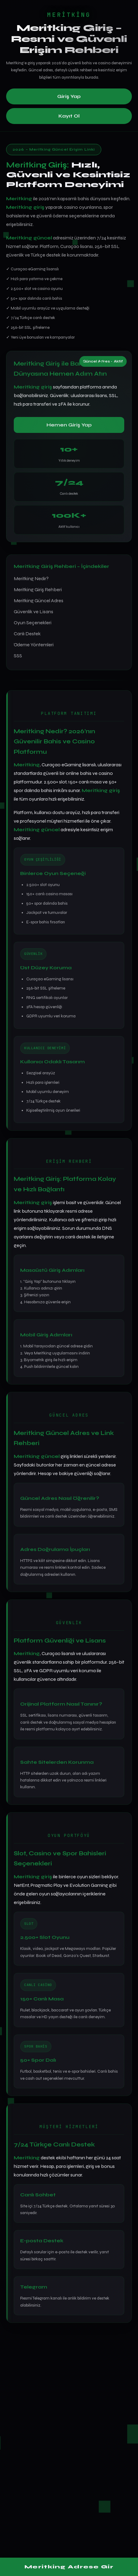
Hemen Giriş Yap (69, 425)
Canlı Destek (27, 633)
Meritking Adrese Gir (69, 2567)
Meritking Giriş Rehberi (38, 589)
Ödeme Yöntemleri (34, 645)
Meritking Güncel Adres (38, 600)
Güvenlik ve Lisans (33, 611)
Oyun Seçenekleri (32, 622)
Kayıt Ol (69, 116)
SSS (18, 656)
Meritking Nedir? (31, 578)
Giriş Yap (69, 96)
